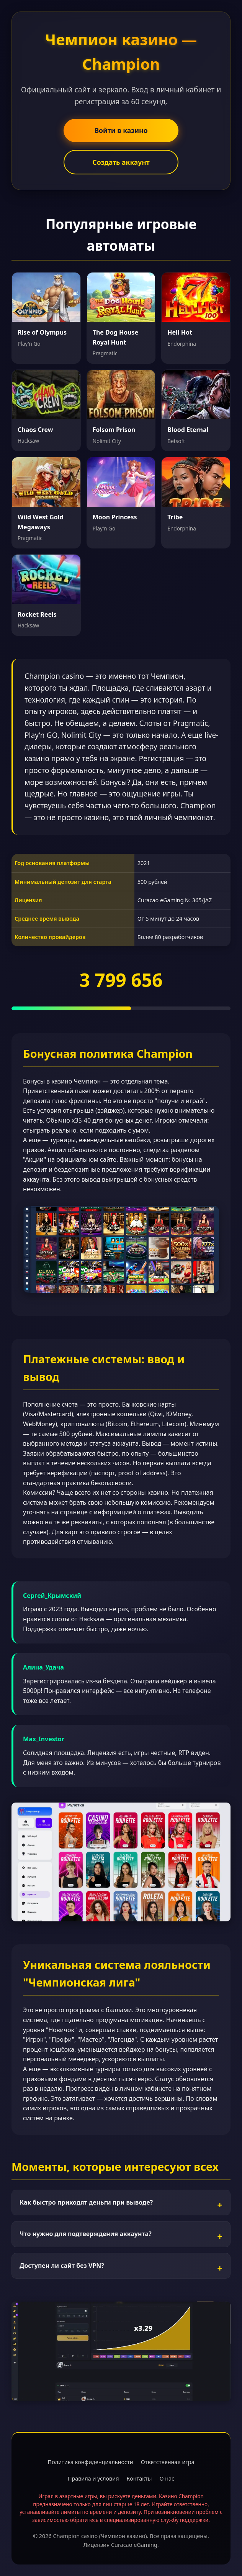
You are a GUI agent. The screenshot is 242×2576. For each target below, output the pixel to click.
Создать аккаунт (120, 162)
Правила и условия (93, 2478)
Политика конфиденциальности (90, 2462)
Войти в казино (120, 130)
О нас (166, 2478)
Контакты (139, 2478)
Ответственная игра (168, 2462)
